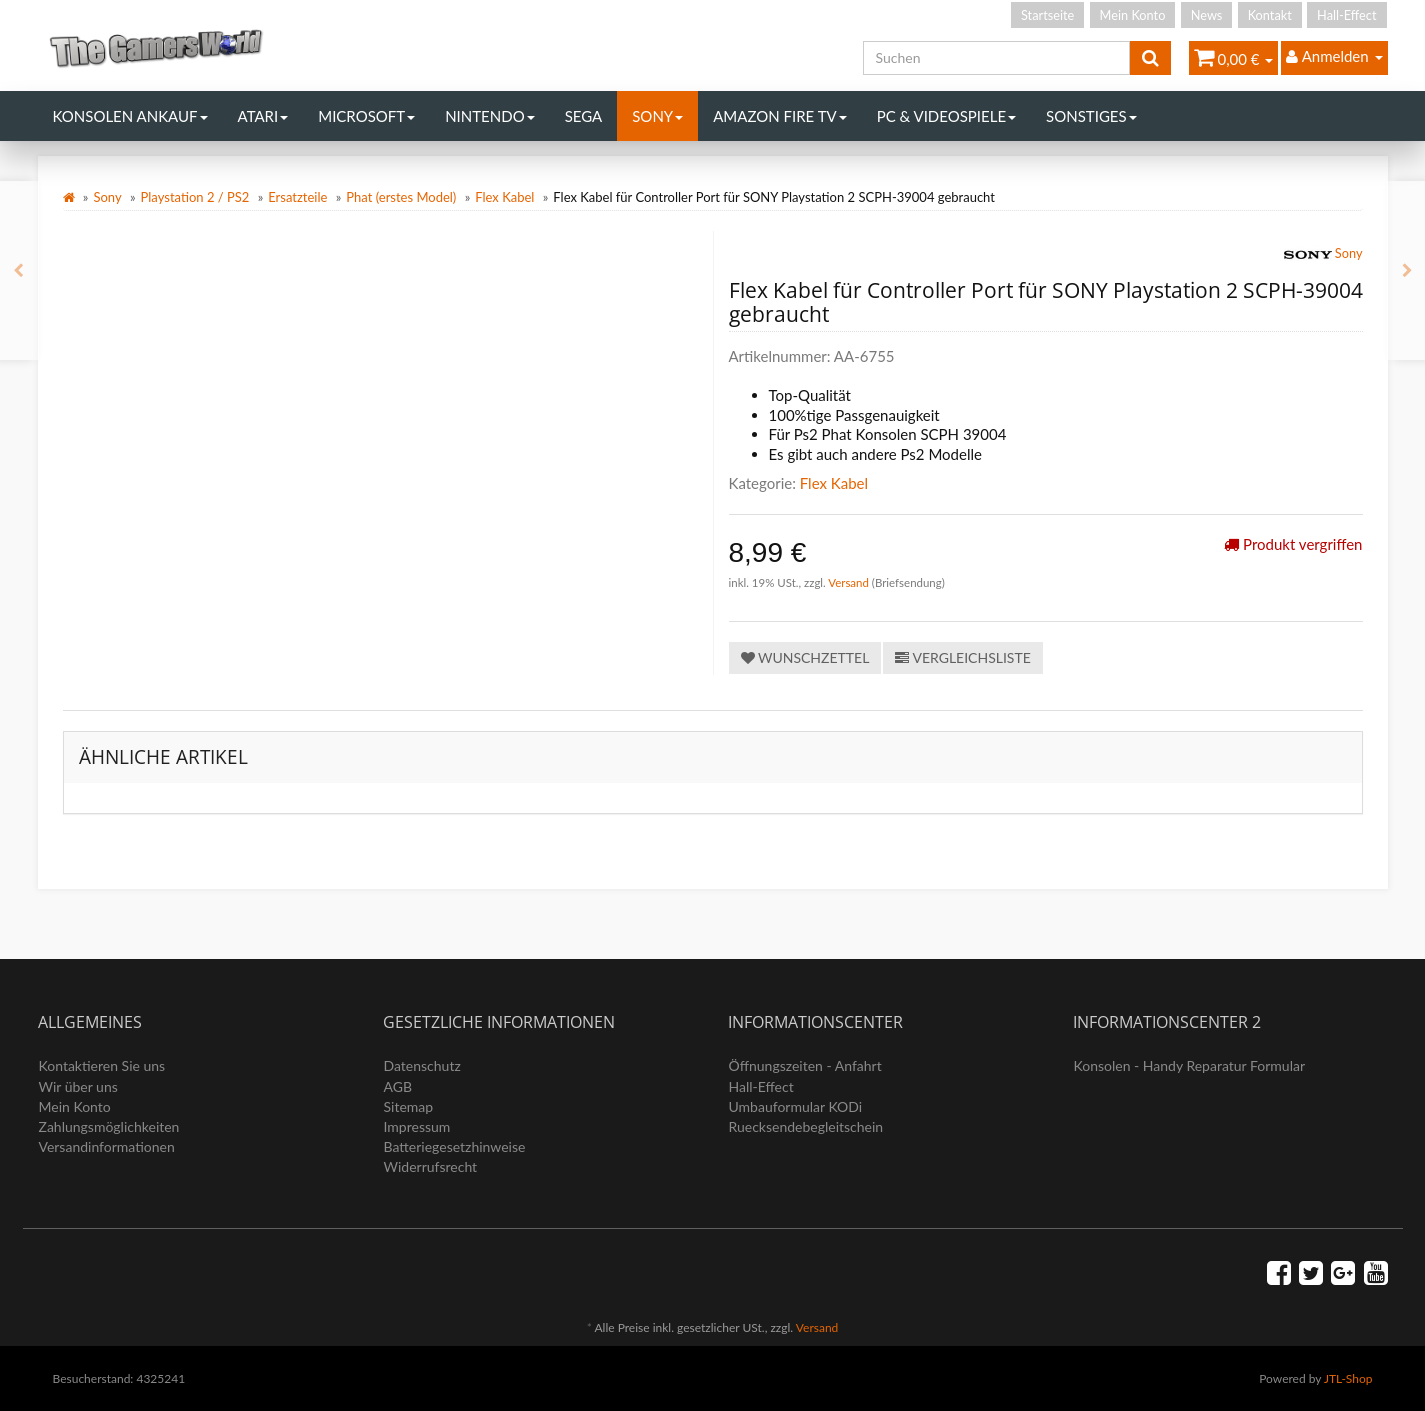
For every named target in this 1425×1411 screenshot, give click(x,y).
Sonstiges (1091, 116)
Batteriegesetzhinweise (455, 1146)
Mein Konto (1133, 15)
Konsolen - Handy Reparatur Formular (1190, 1065)
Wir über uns (78, 1086)
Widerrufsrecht (431, 1166)
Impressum (417, 1126)
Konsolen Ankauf (130, 116)
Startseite (1047, 15)
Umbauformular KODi (796, 1106)
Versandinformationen (107, 1146)
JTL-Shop (1348, 1378)
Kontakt (1270, 15)
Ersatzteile (297, 197)
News (1207, 15)
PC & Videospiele (946, 116)
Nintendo (490, 116)
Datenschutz (422, 1065)
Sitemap (409, 1106)
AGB (398, 1086)
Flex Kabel (504, 197)
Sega (584, 116)
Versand (850, 582)
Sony (657, 116)
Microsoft (366, 116)
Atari (263, 116)
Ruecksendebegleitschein (806, 1126)
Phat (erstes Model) (401, 197)
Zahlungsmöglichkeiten (109, 1126)
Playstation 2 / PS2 (195, 197)
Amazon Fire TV (779, 116)
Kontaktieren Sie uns (102, 1065)
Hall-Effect (1346, 15)
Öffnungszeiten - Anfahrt (805, 1065)
